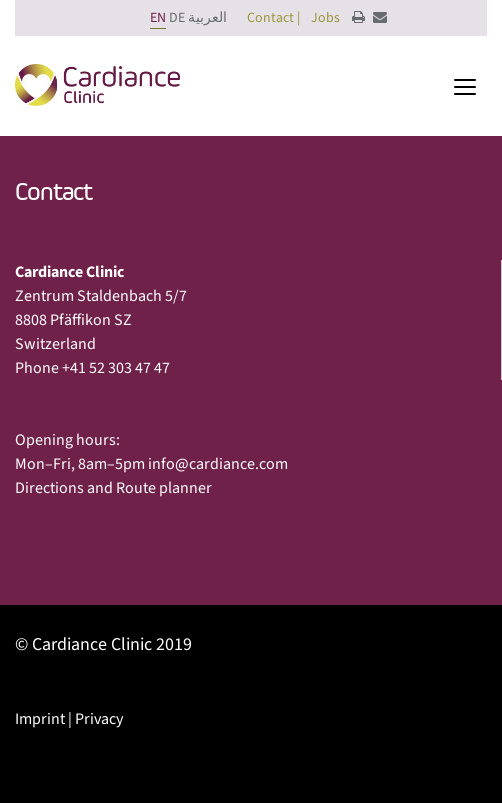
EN (158, 18)
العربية (207, 18)
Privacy (99, 719)
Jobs (325, 18)
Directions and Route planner (113, 488)
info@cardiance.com (218, 464)
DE (177, 18)
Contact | (273, 18)
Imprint (40, 719)
